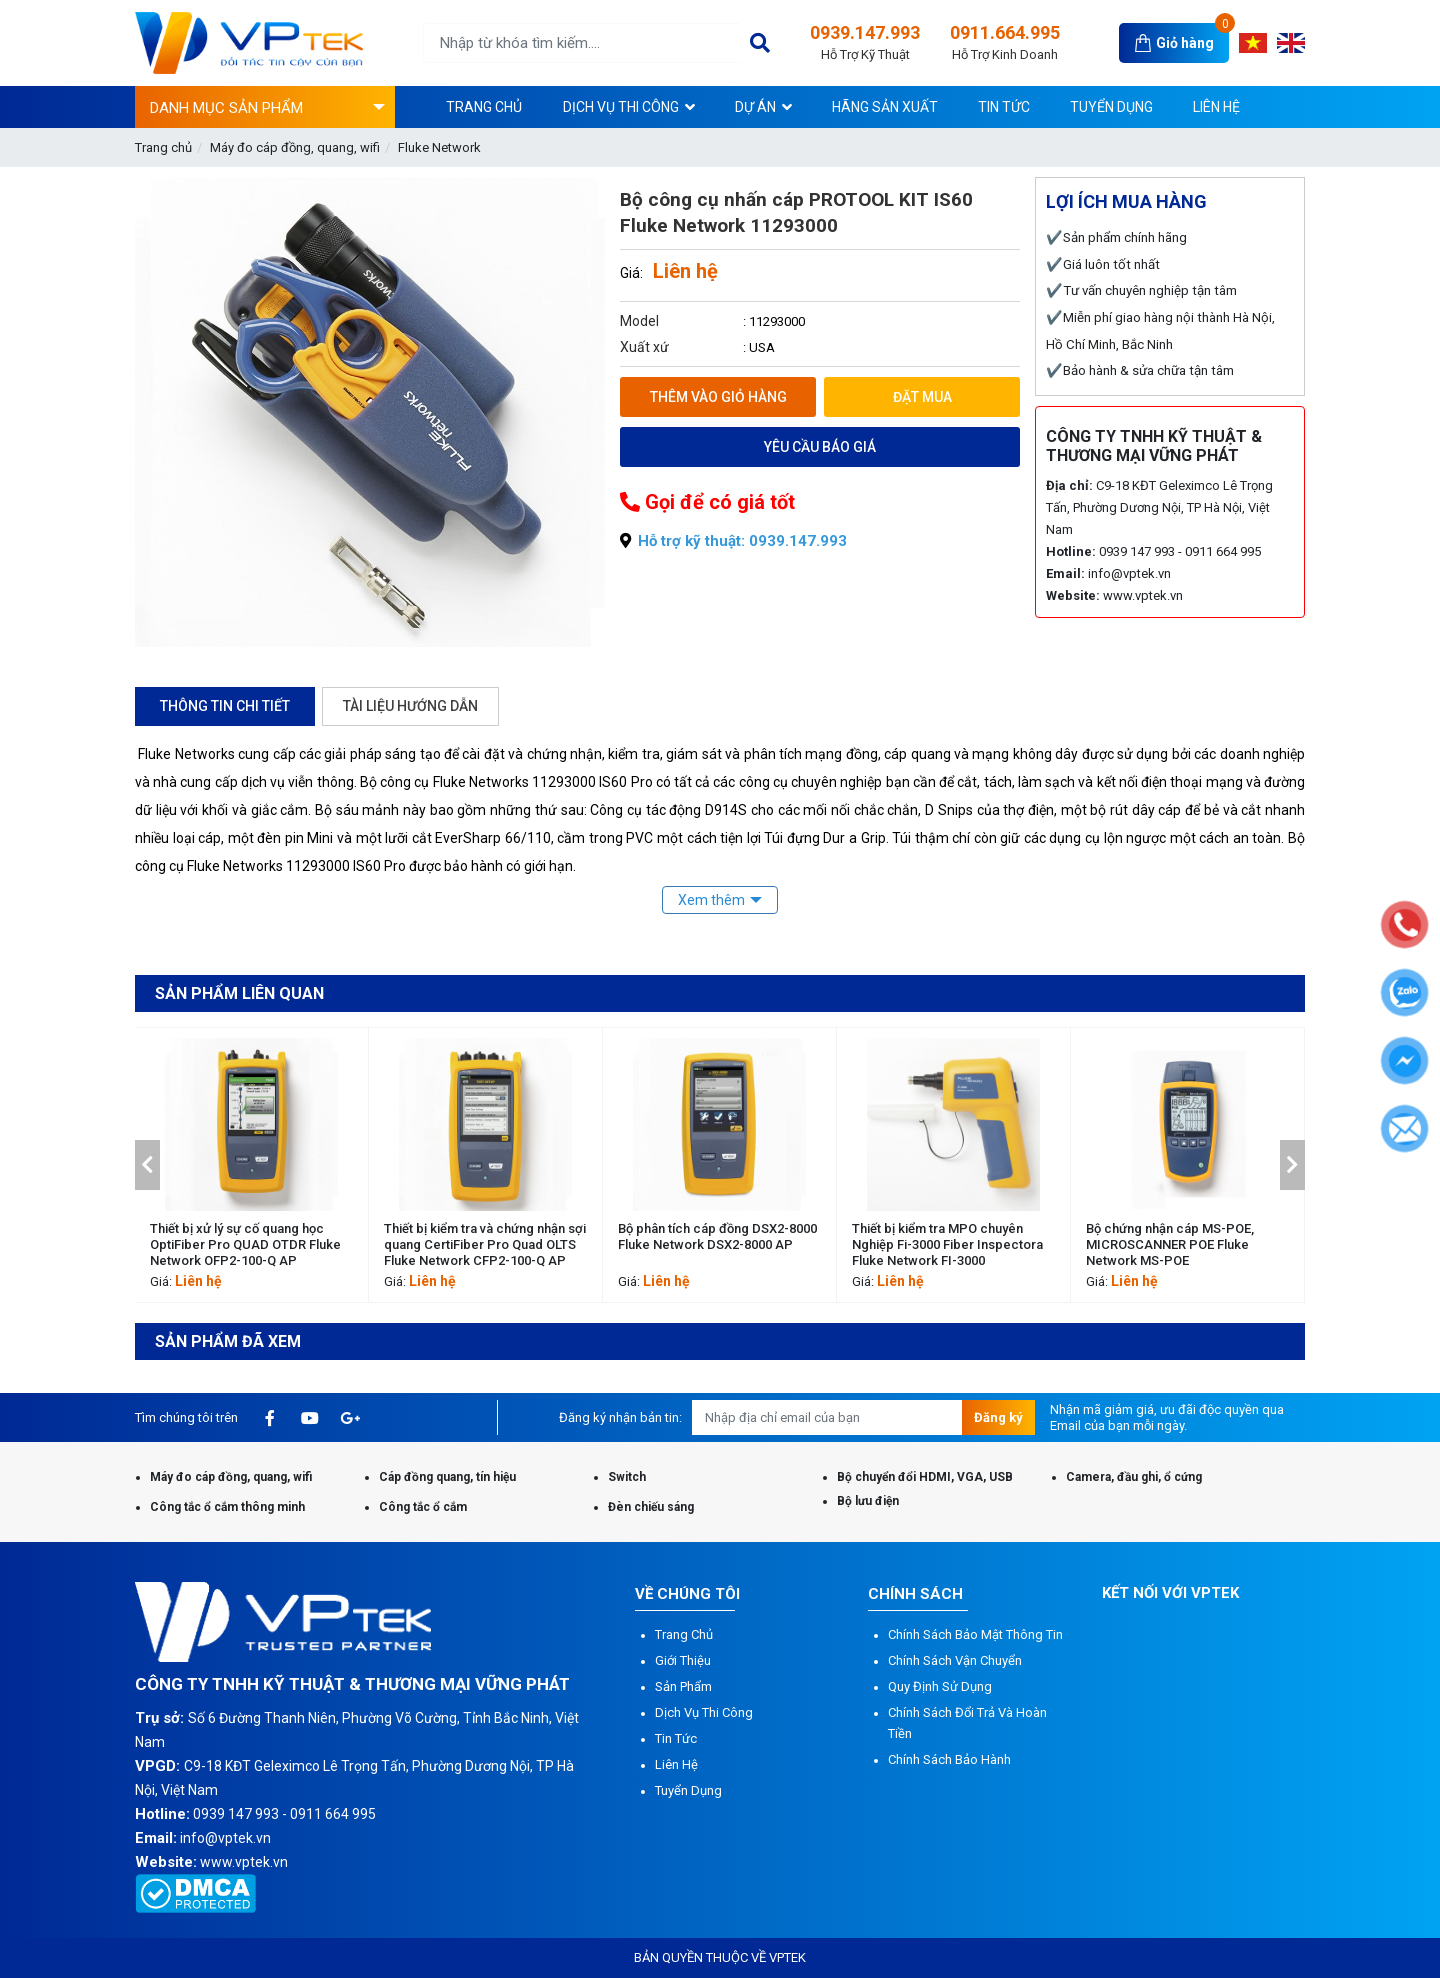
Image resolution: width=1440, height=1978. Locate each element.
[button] (147, 1165)
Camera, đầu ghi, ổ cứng (1134, 1477)
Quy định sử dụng (940, 1686)
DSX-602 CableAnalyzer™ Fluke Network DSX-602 (242, 1236)
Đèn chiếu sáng (651, 1507)
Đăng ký (998, 1417)
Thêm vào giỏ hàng (718, 397)
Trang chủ (163, 147)
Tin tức (676, 1738)
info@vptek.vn (1129, 573)
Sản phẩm (683, 1686)
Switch (627, 1477)
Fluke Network (439, 147)
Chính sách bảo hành (949, 1759)
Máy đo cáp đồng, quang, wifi (295, 147)
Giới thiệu (683, 1660)
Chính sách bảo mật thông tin (975, 1634)
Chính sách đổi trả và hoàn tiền (967, 1723)
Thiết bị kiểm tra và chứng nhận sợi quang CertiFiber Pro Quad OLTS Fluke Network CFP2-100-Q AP (719, 1244)
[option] (252, 1165)
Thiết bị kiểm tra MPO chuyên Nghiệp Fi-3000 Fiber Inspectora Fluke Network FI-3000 (1181, 1244)
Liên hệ (676, 1764)
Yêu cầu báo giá (820, 447)
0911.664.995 (1005, 43)
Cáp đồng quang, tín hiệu (447, 1477)
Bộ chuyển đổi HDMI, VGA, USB (925, 1477)
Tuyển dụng (688, 1790)
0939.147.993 (865, 43)
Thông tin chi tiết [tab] (225, 706)
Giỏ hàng (1185, 43)
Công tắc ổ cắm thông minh (227, 1507)
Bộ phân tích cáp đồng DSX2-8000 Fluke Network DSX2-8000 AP (951, 1236)
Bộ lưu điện (868, 1501)
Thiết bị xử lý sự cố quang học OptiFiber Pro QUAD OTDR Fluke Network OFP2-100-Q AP (479, 1244)
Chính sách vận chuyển (955, 1660)
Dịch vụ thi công (704, 1712)
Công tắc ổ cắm (423, 1507)
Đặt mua (922, 397)
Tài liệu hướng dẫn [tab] (410, 706)
